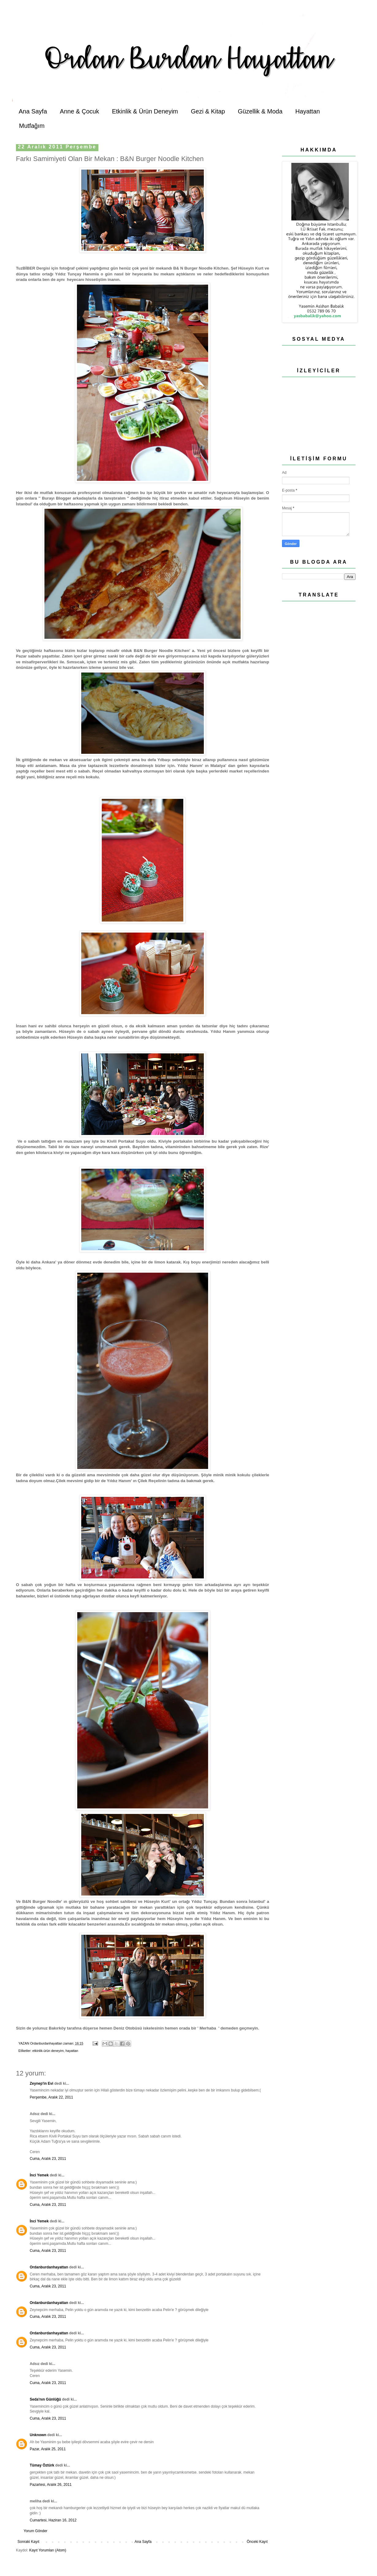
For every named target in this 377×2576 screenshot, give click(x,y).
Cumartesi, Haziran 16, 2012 (53, 2520)
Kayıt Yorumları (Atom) (47, 2550)
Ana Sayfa (33, 111)
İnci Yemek (39, 2175)
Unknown (38, 2435)
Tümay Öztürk (42, 2465)
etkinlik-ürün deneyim (48, 2051)
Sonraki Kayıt (28, 2542)
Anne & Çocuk (79, 111)
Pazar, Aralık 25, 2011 (48, 2449)
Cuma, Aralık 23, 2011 (48, 2158)
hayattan (72, 2051)
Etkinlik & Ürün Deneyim (145, 111)
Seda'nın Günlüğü (45, 2399)
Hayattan (307, 111)
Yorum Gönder (36, 2531)
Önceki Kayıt (257, 2542)
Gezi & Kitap (208, 111)
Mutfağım (31, 125)
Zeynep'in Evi (41, 2083)
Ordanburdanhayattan (49, 2267)
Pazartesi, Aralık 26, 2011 (51, 2484)
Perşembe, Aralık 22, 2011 (51, 2097)
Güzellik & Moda (260, 111)
